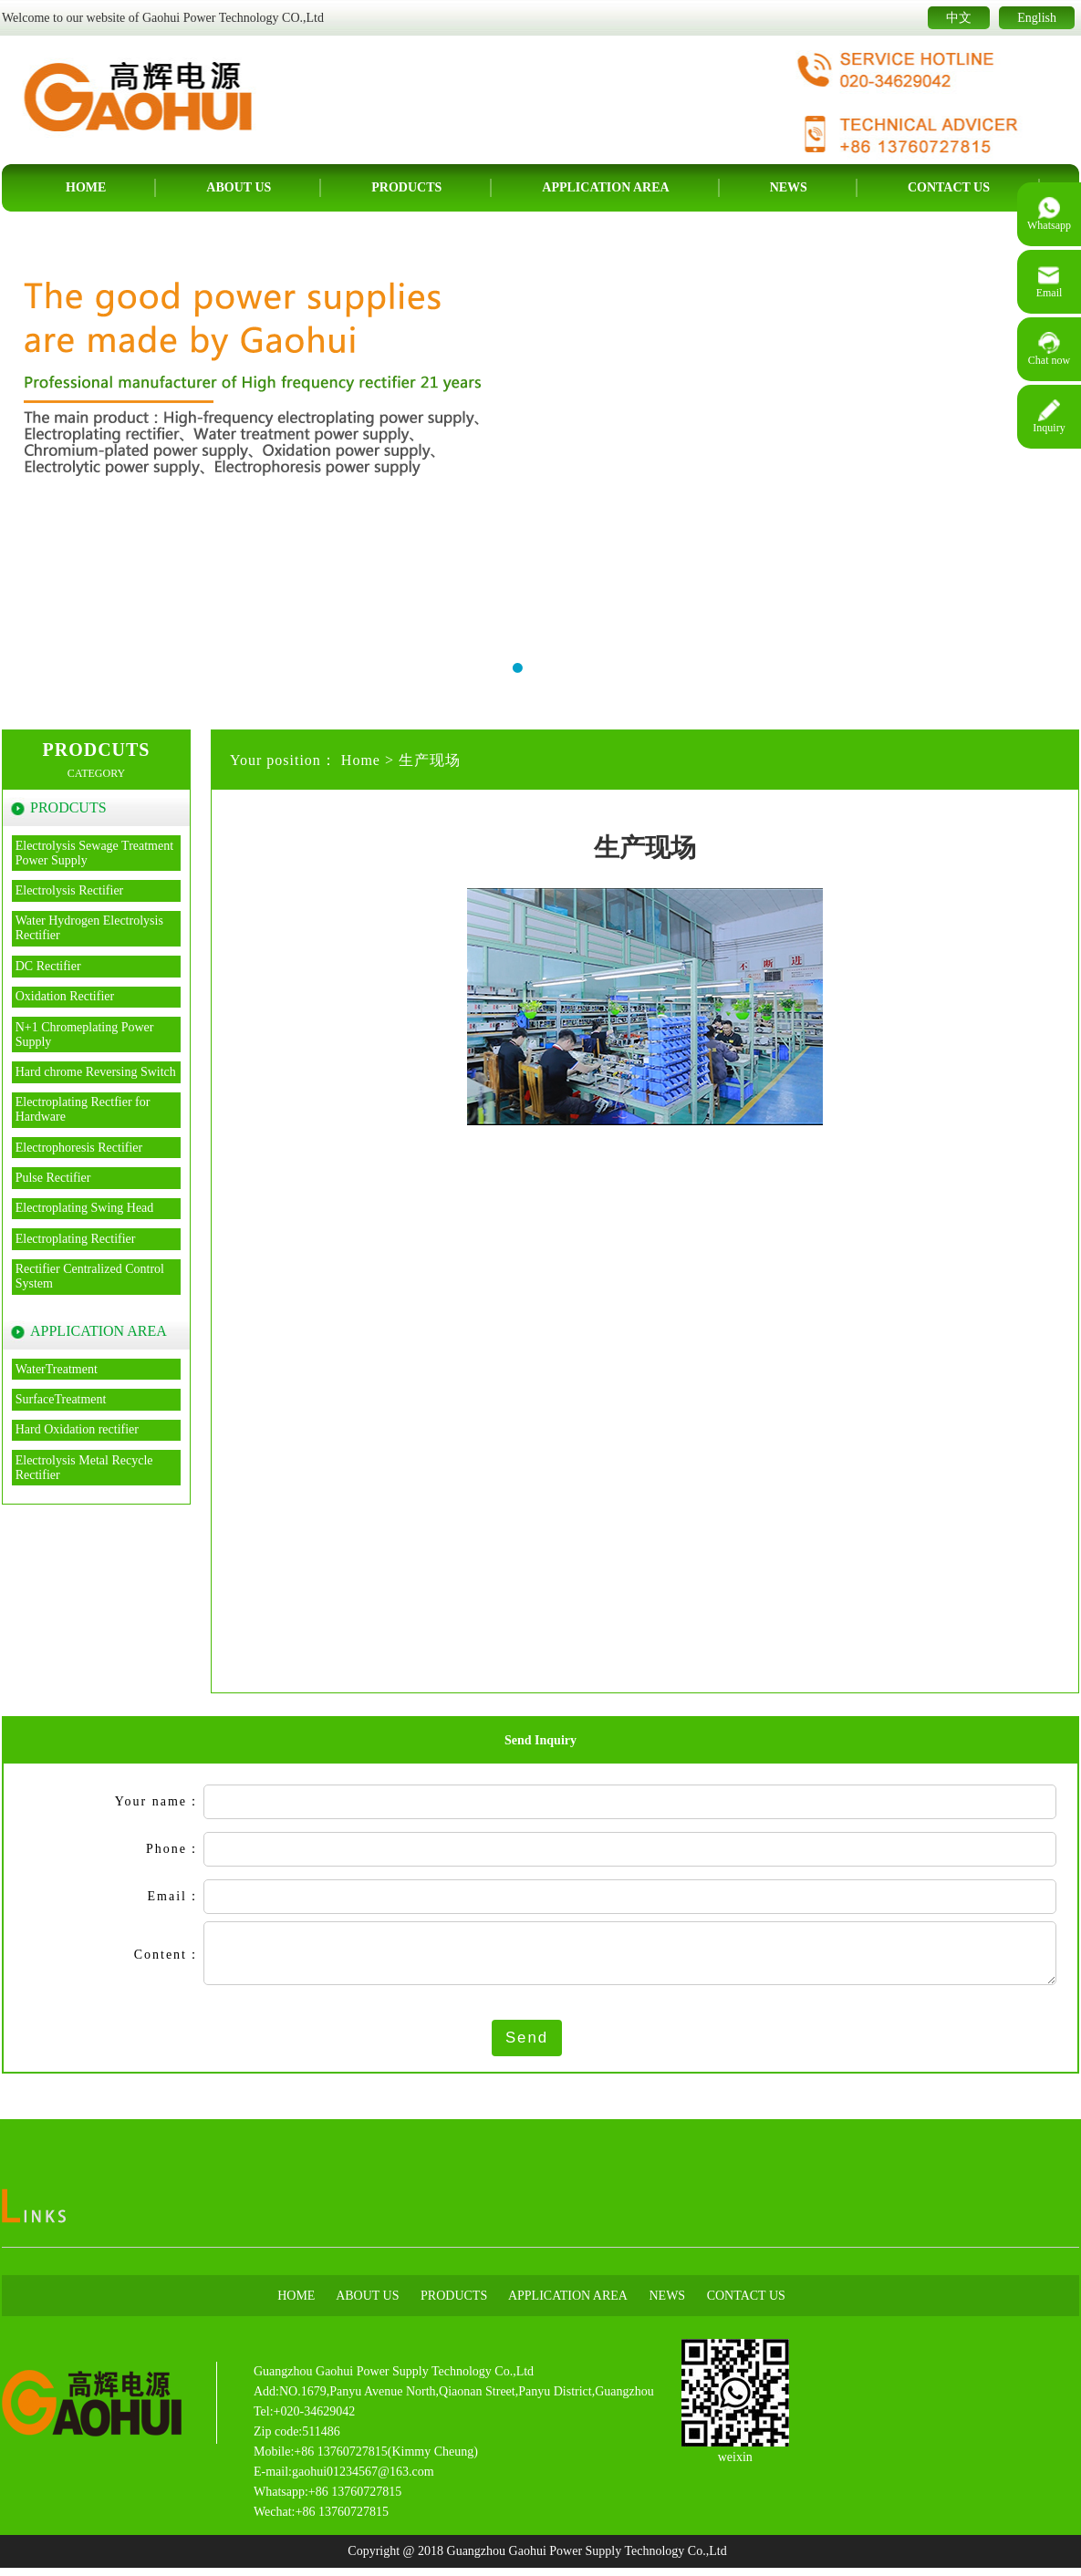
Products (406, 187)
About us (238, 187)
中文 (959, 18)
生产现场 (430, 760)
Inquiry (1049, 416)
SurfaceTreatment (61, 1399)
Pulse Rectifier (53, 1178)
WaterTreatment (57, 1369)
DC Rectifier (48, 966)
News (788, 187)
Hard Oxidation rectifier (77, 1429)
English (1036, 18)
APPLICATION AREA (605, 187)
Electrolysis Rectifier (70, 890)
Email (1049, 281)
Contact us (949, 187)
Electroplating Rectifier (76, 1239)
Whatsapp (1049, 214)
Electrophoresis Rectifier (79, 1147)
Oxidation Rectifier (65, 996)
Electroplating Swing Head (85, 1208)
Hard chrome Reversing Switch (96, 1072)
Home (86, 187)
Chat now (1049, 349)
